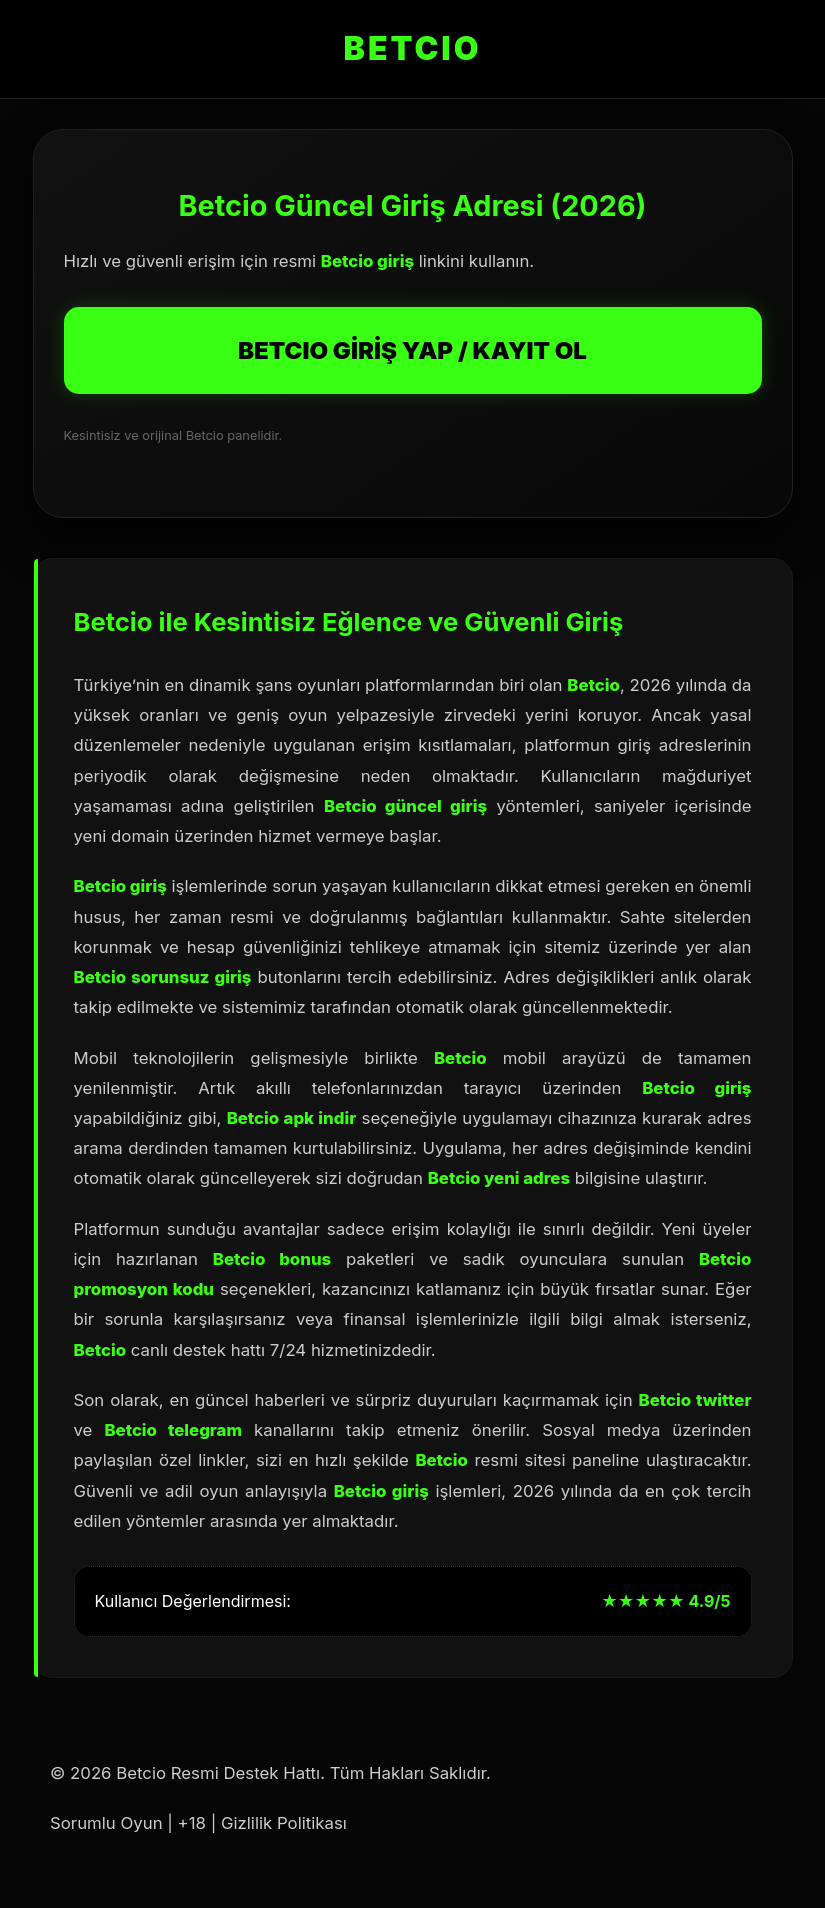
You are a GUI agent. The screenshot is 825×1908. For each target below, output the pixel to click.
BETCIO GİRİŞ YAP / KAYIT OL (412, 350)
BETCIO (413, 48)
